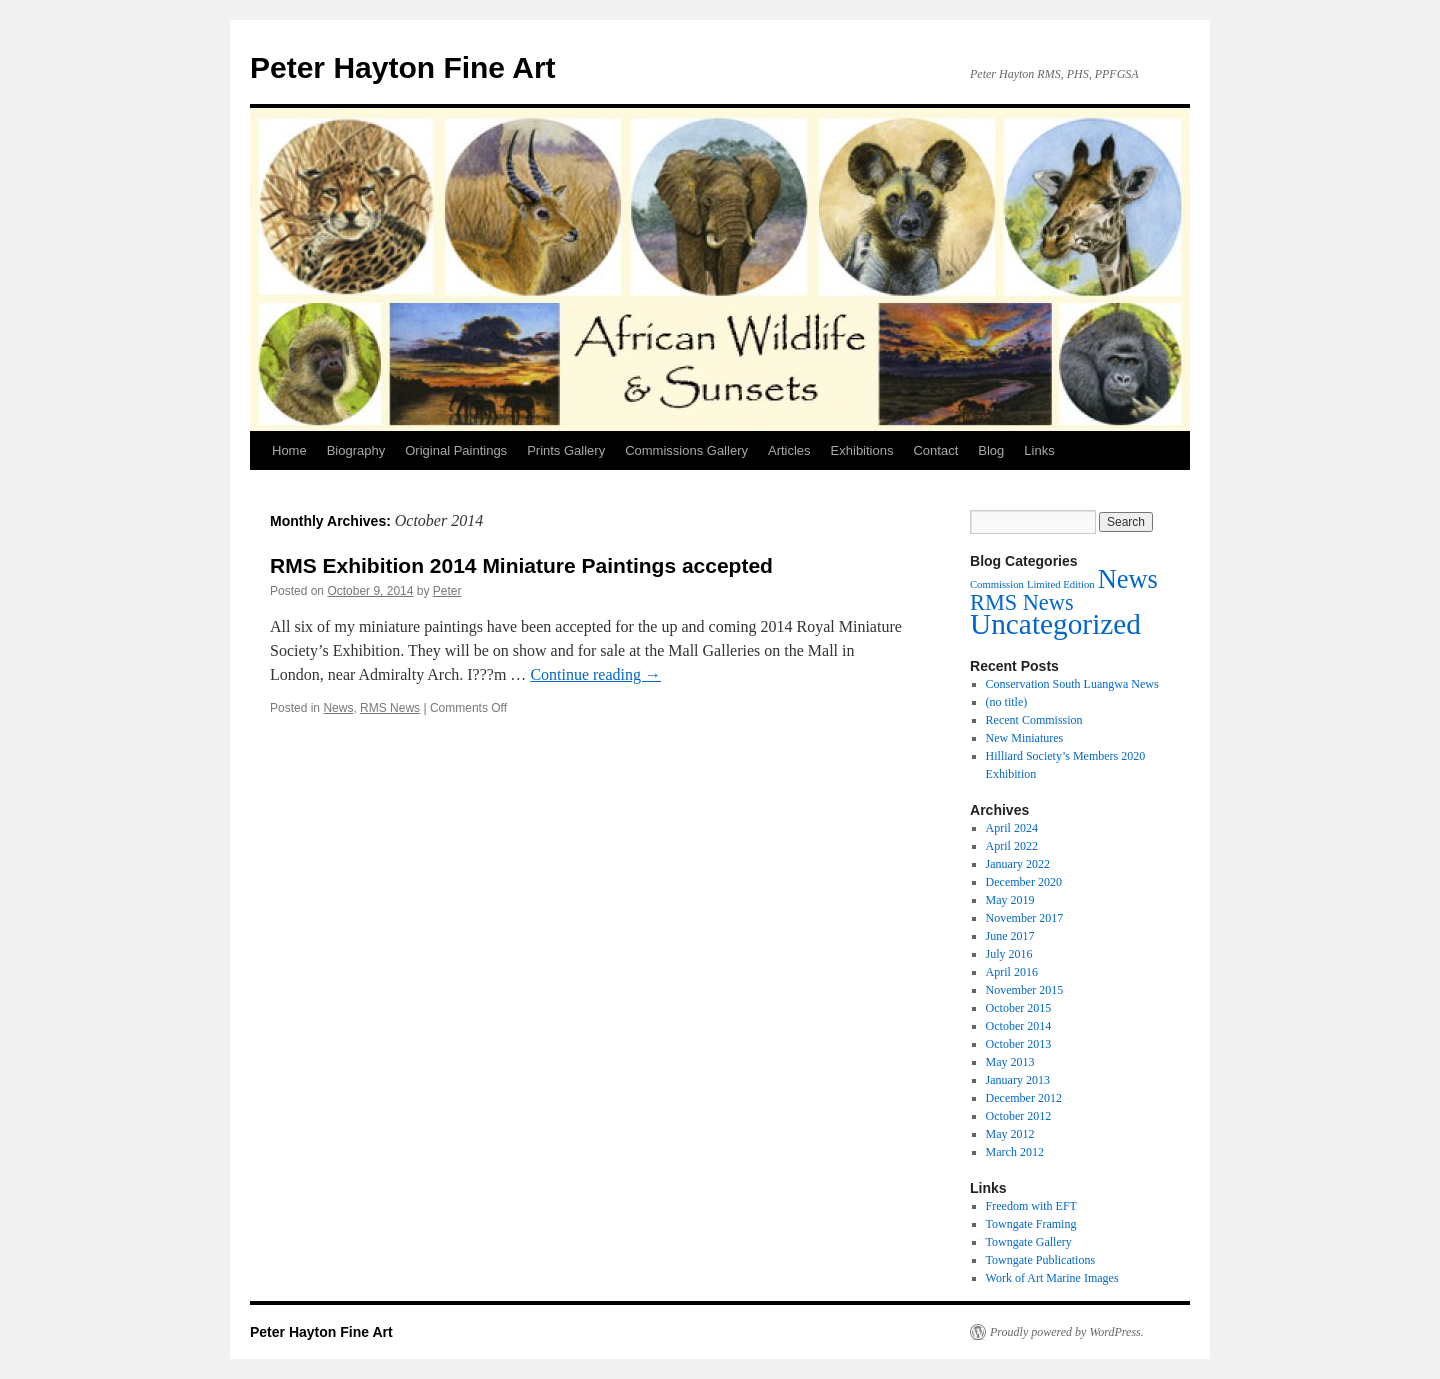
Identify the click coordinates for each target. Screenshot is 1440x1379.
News (338, 708)
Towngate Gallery (1029, 1242)
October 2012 (1019, 1116)
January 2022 (1018, 864)
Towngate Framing (1031, 1224)
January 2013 (1018, 1080)
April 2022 (1012, 846)
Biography (356, 450)
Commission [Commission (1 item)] (997, 584)
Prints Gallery (566, 450)
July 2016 (1009, 954)
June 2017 (1010, 936)
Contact (935, 450)
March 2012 (1015, 1152)
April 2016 (1012, 972)
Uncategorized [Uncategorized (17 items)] (1055, 624)
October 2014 (1019, 1026)
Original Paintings (456, 450)
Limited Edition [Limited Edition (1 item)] (1061, 584)
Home (289, 450)
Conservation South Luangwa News (1072, 684)
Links (1039, 450)
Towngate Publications (1040, 1260)
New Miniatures (1025, 738)
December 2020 (1024, 882)
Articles (789, 450)
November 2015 (1025, 990)
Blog (991, 450)
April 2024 (1012, 828)
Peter (447, 591)
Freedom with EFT (1031, 1206)
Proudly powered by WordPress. (1067, 1332)
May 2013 (1010, 1062)
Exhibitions (862, 450)
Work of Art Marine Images (1052, 1278)
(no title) (1007, 702)
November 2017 (1025, 918)
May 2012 (1010, 1134)
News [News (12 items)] (1128, 579)
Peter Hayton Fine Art (403, 67)
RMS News (390, 708)
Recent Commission (1034, 720)
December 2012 (1024, 1098)
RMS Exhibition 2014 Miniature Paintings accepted (521, 565)
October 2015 (1019, 1008)
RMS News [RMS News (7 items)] (1022, 602)
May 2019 (1010, 900)
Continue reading (595, 674)
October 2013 (1019, 1044)
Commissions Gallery (686, 450)
